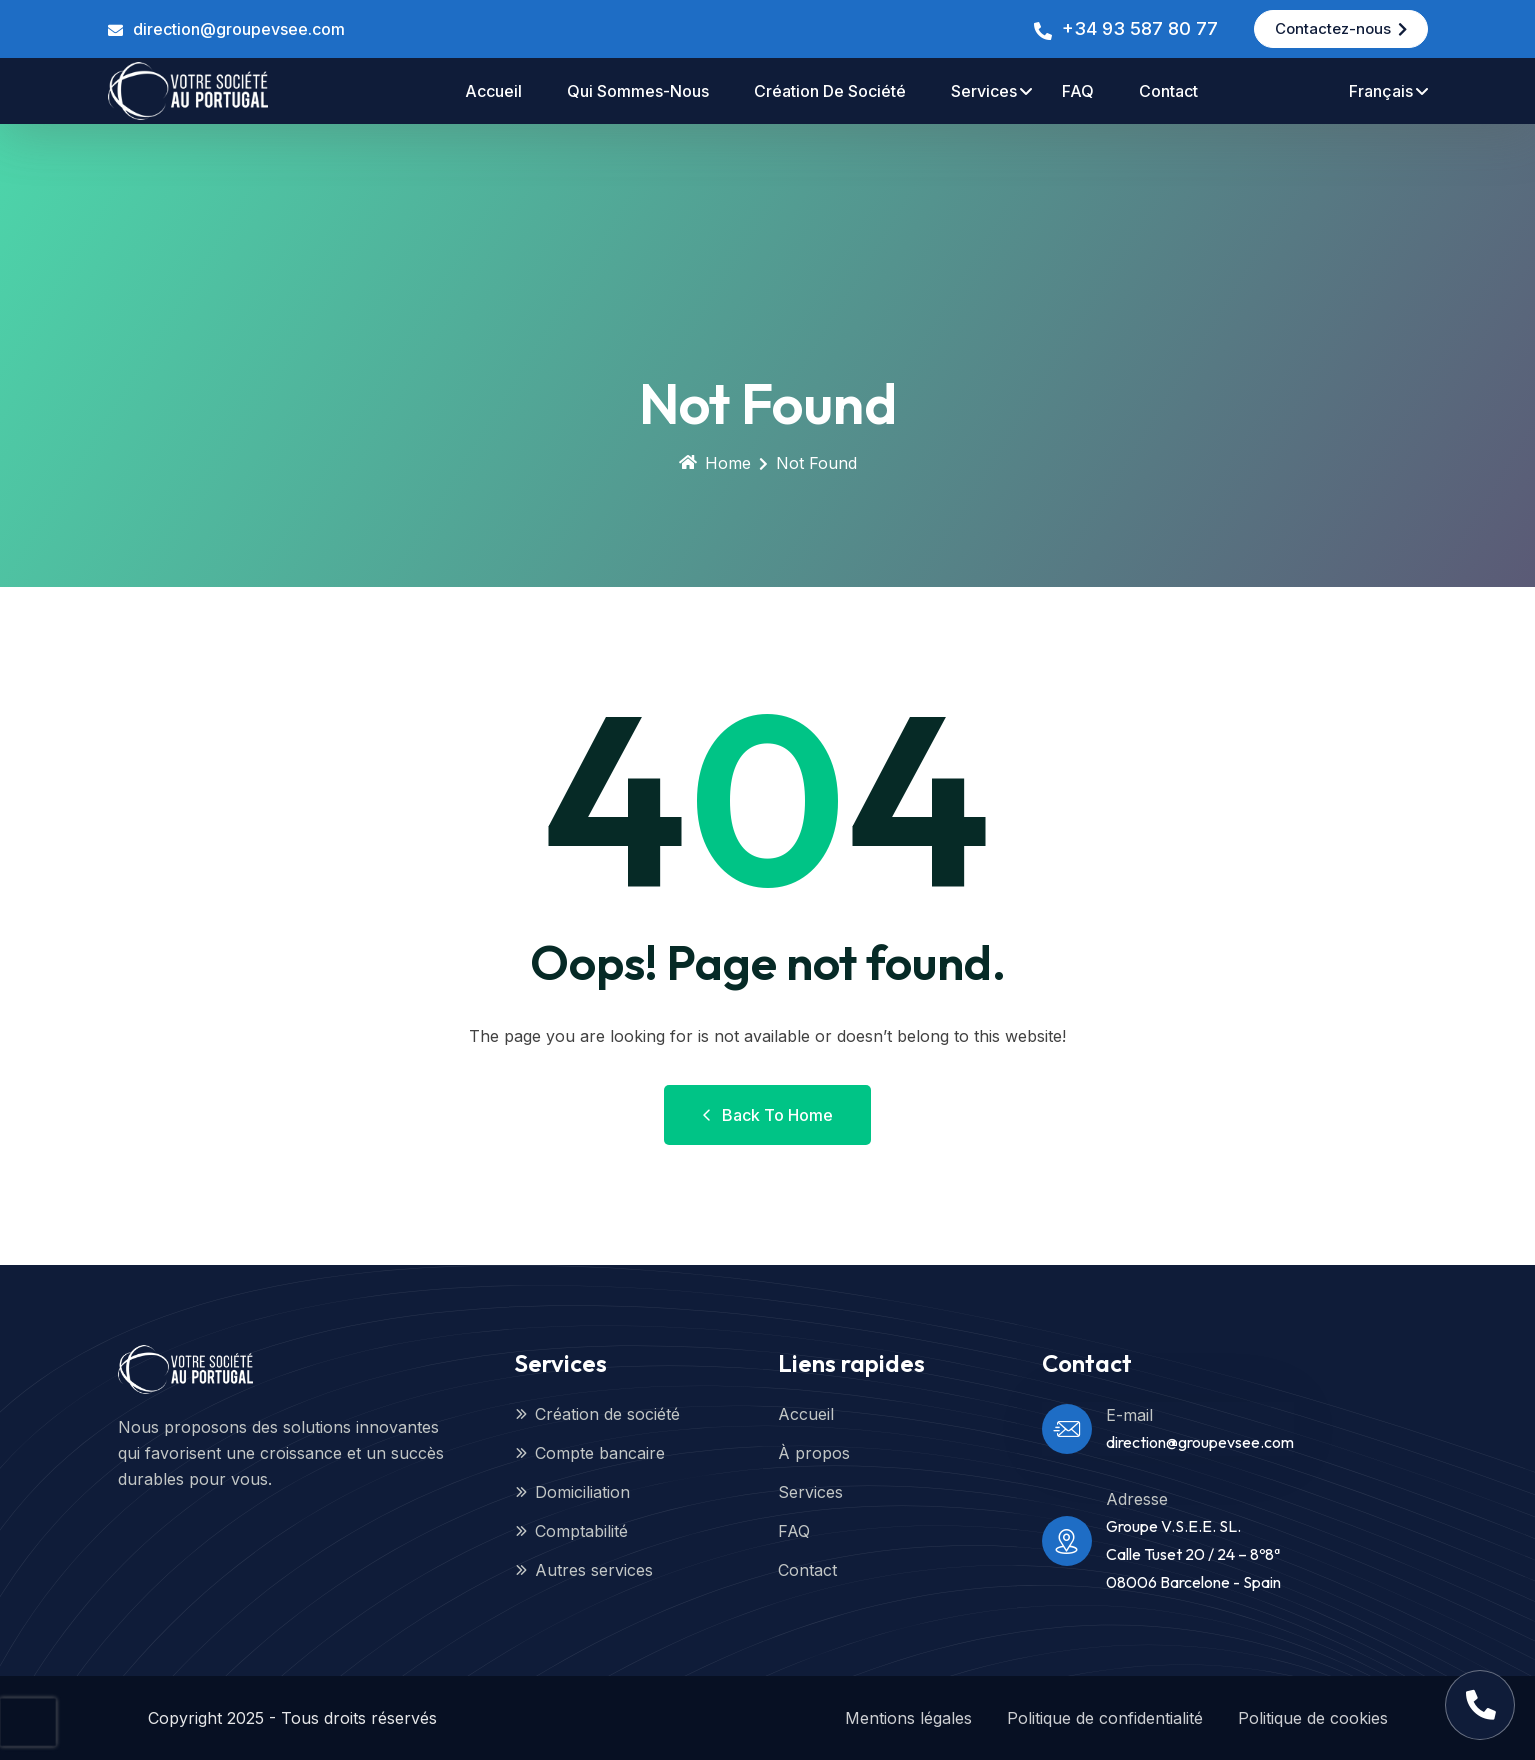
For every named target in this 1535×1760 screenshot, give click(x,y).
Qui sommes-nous (638, 91)
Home (715, 463)
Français (1381, 91)
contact (1168, 91)
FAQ (1078, 91)
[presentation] (28, 1722)
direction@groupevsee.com (239, 29)
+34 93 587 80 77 (1140, 28)
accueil (493, 91)
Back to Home (767, 1115)
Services (984, 91)
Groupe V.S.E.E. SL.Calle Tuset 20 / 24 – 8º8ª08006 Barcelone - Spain (1193, 1554)
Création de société (830, 91)
